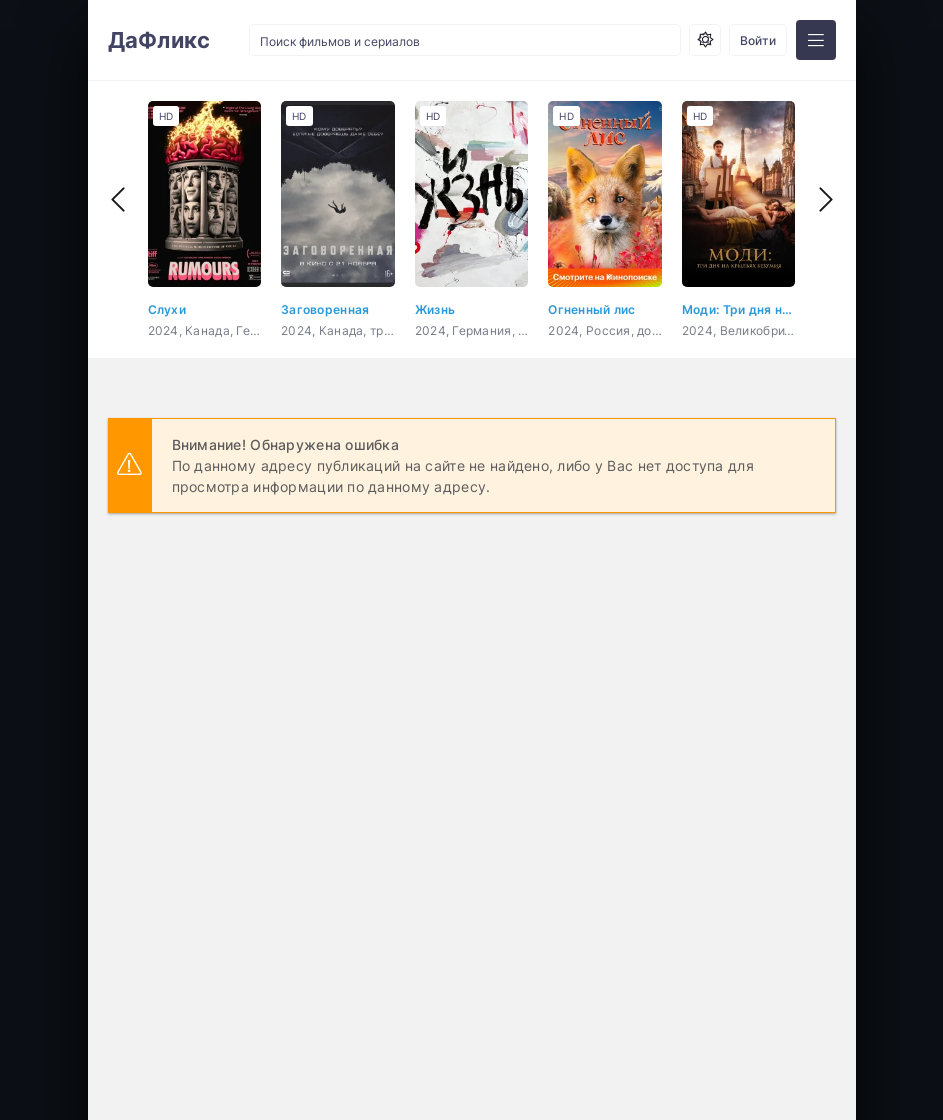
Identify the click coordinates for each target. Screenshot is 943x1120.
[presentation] (118, 200)
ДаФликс (159, 40)
